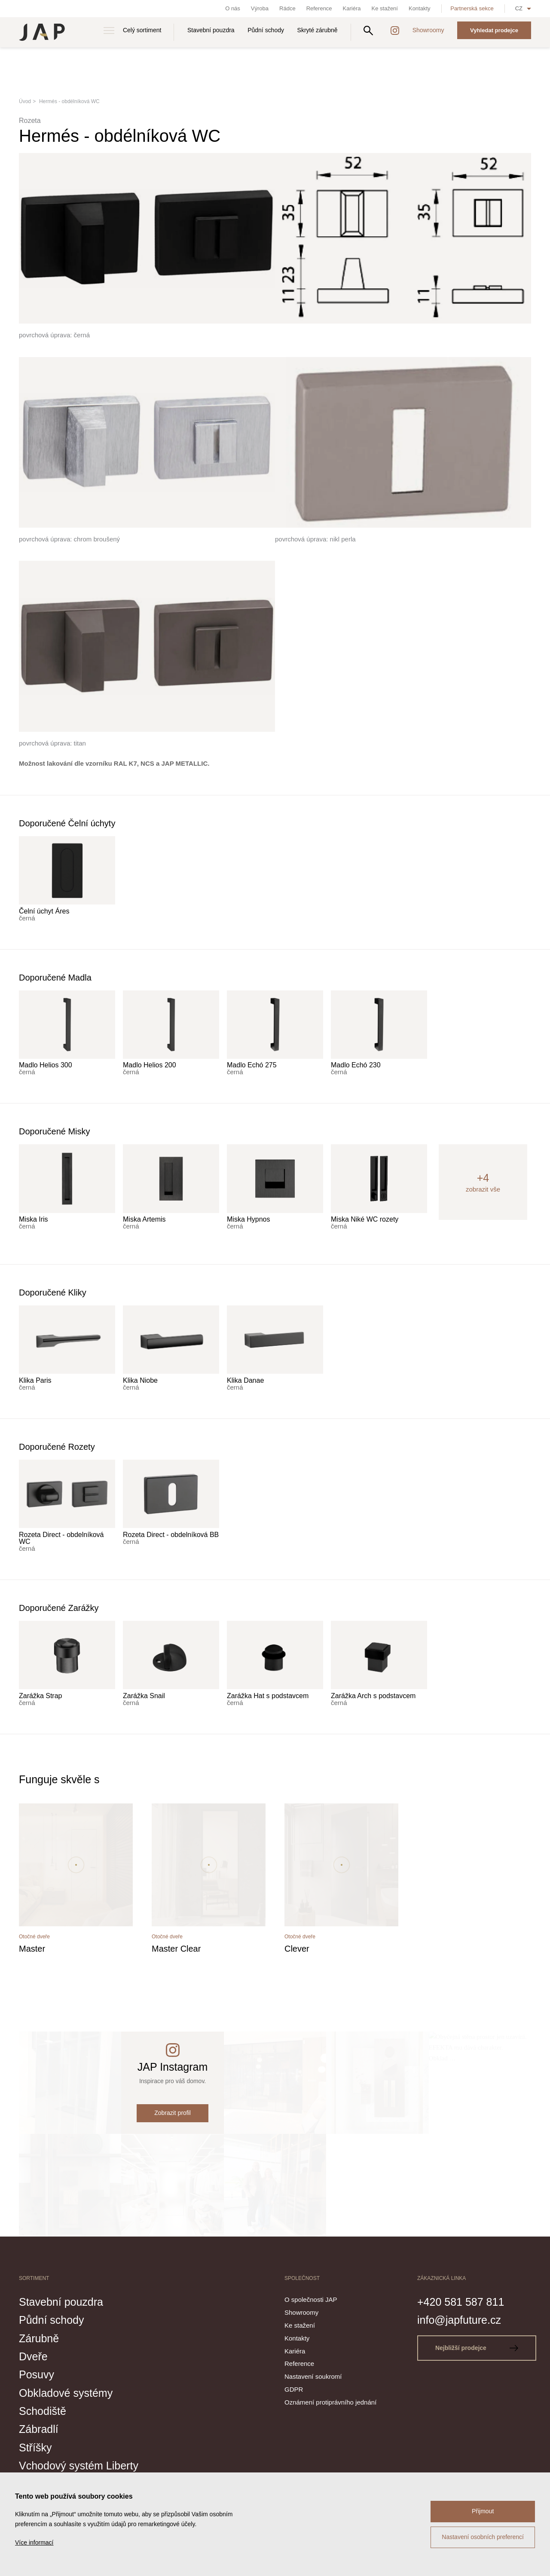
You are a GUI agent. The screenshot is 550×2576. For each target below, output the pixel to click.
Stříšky (35, 2448)
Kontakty (420, 8)
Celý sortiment (142, 30)
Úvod (25, 101)
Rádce (287, 8)
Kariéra (352, 8)
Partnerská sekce (471, 8)
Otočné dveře (34, 1937)
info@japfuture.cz (459, 2320)
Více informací (34, 2542)
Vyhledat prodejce (494, 30)
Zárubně (39, 2338)
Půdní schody (266, 30)
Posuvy (36, 2374)
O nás (232, 8)
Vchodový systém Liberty (78, 2466)
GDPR (293, 2389)
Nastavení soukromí (313, 2376)
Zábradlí (38, 2429)
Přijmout (483, 2511)
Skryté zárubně (317, 30)
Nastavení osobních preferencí (483, 2536)
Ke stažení (385, 8)
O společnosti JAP (310, 2299)
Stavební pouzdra (211, 30)
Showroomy (428, 30)
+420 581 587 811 (460, 2302)
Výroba (260, 8)
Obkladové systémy (66, 2393)
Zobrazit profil (172, 2112)
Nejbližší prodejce (476, 2347)
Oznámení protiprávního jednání (330, 2402)
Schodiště (42, 2411)
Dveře (33, 2356)
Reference (319, 8)
